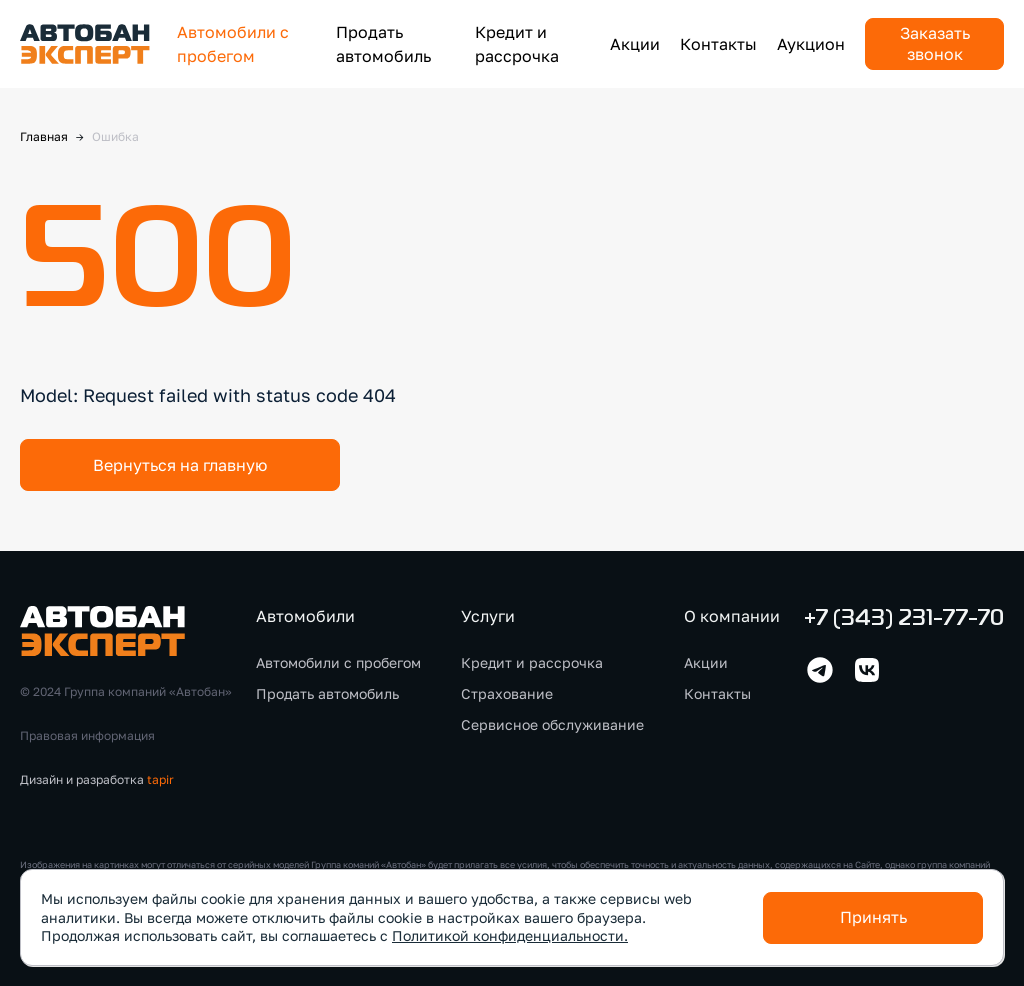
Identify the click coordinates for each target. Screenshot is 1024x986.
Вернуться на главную (180, 465)
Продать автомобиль (327, 693)
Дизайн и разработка (97, 779)
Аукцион (811, 44)
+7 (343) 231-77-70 (904, 619)
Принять (873, 917)
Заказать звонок (935, 43)
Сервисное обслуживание (552, 724)
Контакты (718, 44)
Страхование (507, 693)
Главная (44, 136)
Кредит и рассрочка (532, 662)
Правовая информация (87, 735)
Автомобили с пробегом (338, 662)
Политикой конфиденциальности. (510, 935)
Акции (635, 44)
